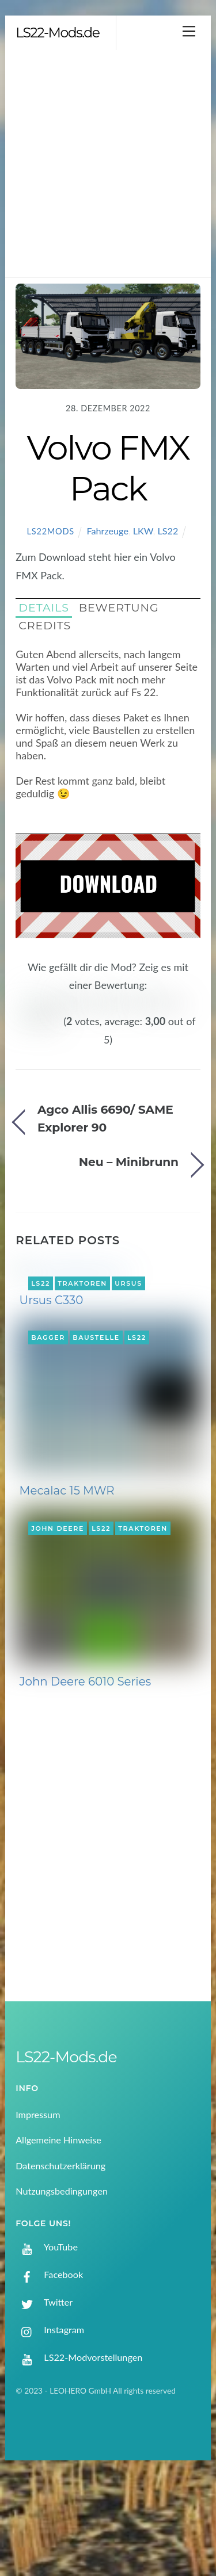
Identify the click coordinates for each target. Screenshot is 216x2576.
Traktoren (82, 1247)
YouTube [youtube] (47, 2346)
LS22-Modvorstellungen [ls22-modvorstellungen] (79, 2457)
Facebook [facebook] (49, 2374)
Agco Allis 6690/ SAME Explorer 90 (105, 1082)
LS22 (168, 530)
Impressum (38, 2214)
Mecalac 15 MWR (67, 1590)
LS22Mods (50, 531)
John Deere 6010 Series (85, 1781)
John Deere (57, 1629)
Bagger (48, 1438)
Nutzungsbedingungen (62, 2290)
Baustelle (96, 1438)
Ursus (128, 1247)
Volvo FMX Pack (108, 468)
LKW (143, 530)
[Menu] (188, 31)
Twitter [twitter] (44, 2402)
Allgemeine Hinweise (58, 2240)
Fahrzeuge (107, 530)
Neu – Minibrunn (129, 1125)
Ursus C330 (52, 1400)
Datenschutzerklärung (60, 2265)
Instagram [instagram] (50, 2429)
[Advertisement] (108, 164)
